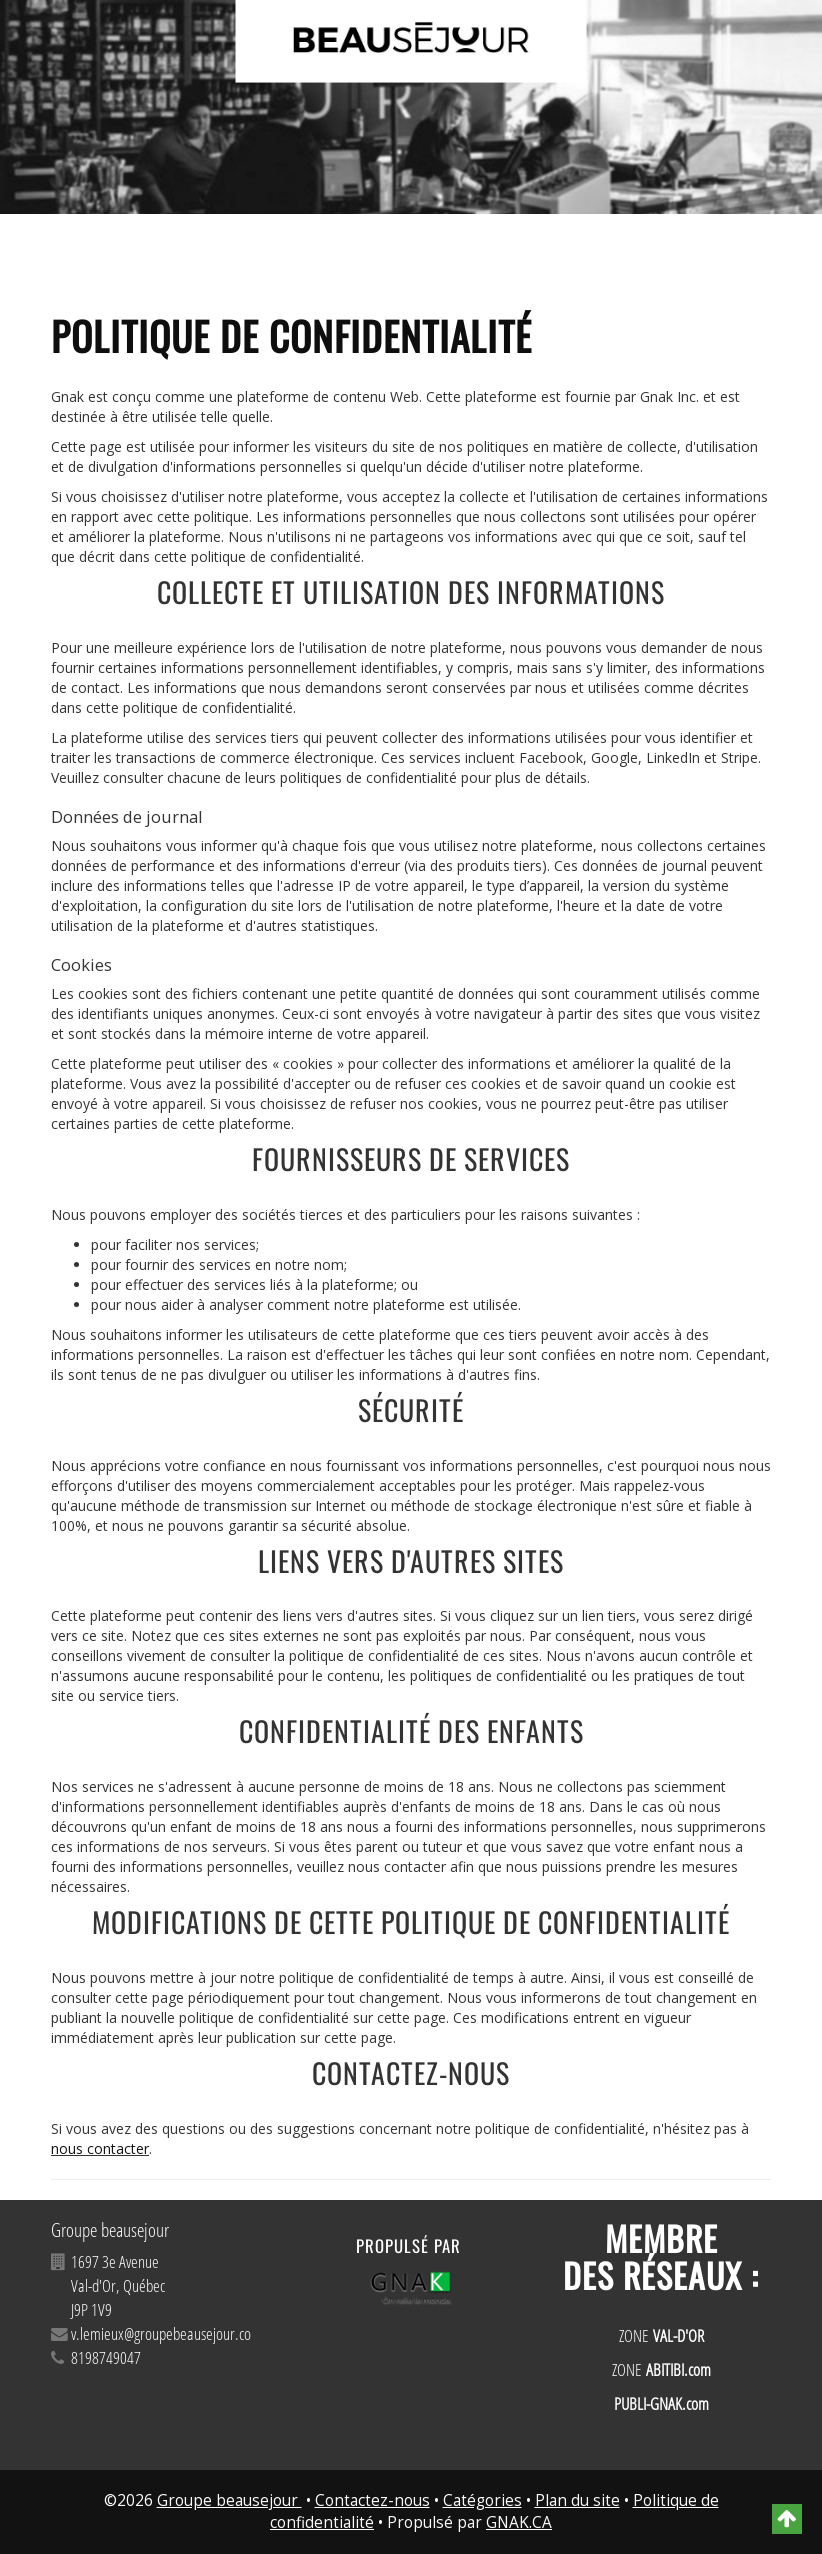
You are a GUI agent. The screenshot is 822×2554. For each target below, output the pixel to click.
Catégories (482, 2500)
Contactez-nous (372, 2500)
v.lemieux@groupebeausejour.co (161, 2333)
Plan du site (577, 2500)
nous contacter (100, 2148)
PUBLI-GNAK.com (661, 2403)
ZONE (661, 2335)
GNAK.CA (519, 2522)
